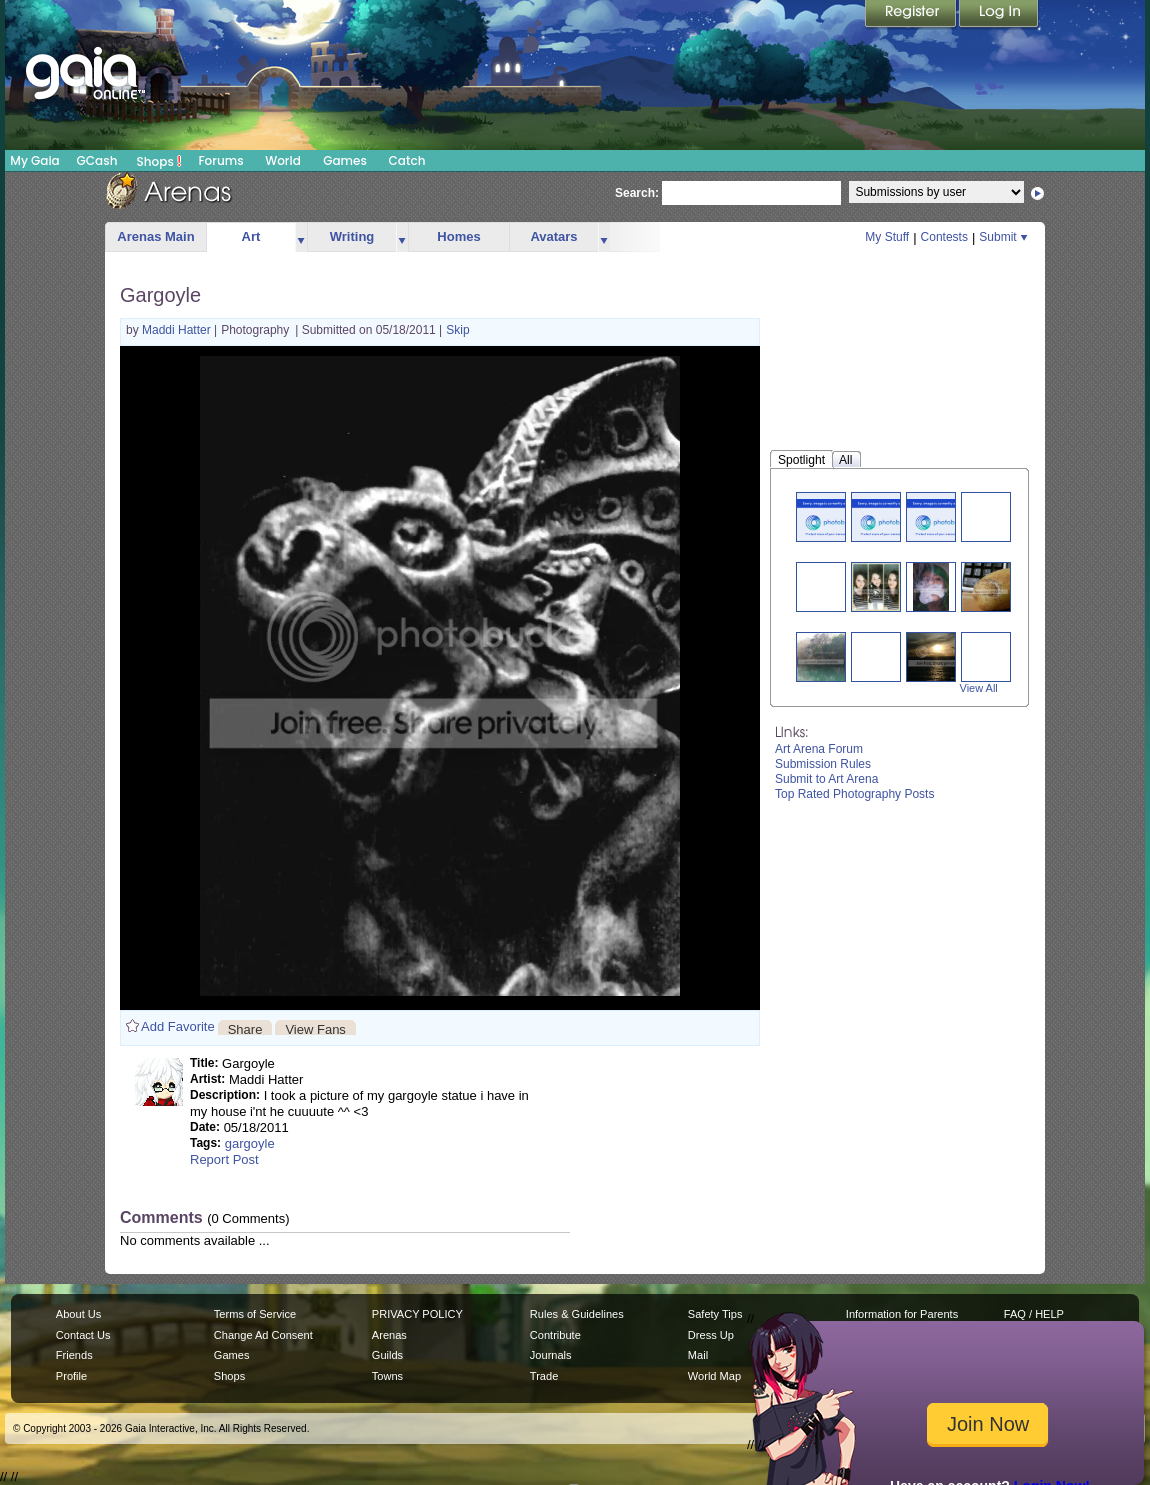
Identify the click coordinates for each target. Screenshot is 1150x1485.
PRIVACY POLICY (417, 1314)
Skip (457, 330)
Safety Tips (715, 1314)
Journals (551, 1355)
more (301, 237)
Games (345, 160)
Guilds (387, 1355)
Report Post (224, 1159)
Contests (944, 237)
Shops (159, 161)
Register (912, 15)
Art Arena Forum (819, 749)
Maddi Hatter (178, 330)
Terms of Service (255, 1314)
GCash (97, 160)
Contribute (555, 1335)
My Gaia (34, 160)
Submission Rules (823, 764)
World (283, 160)
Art (251, 236)
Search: (637, 193)
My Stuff (887, 237)
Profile (71, 1376)
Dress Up (711, 1335)
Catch (407, 160)
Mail (698, 1355)
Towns (387, 1376)
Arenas (389, 1335)
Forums (220, 160)
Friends (74, 1355)
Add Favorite (178, 1026)
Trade (544, 1376)
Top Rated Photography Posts (854, 794)
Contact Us (83, 1335)
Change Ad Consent (263, 1335)
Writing (352, 236)
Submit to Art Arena (826, 779)
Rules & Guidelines (577, 1314)
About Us (78, 1314)
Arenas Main (155, 236)
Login (999, 15)
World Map (714, 1376)
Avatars (553, 236)
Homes (458, 236)
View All (979, 688)
